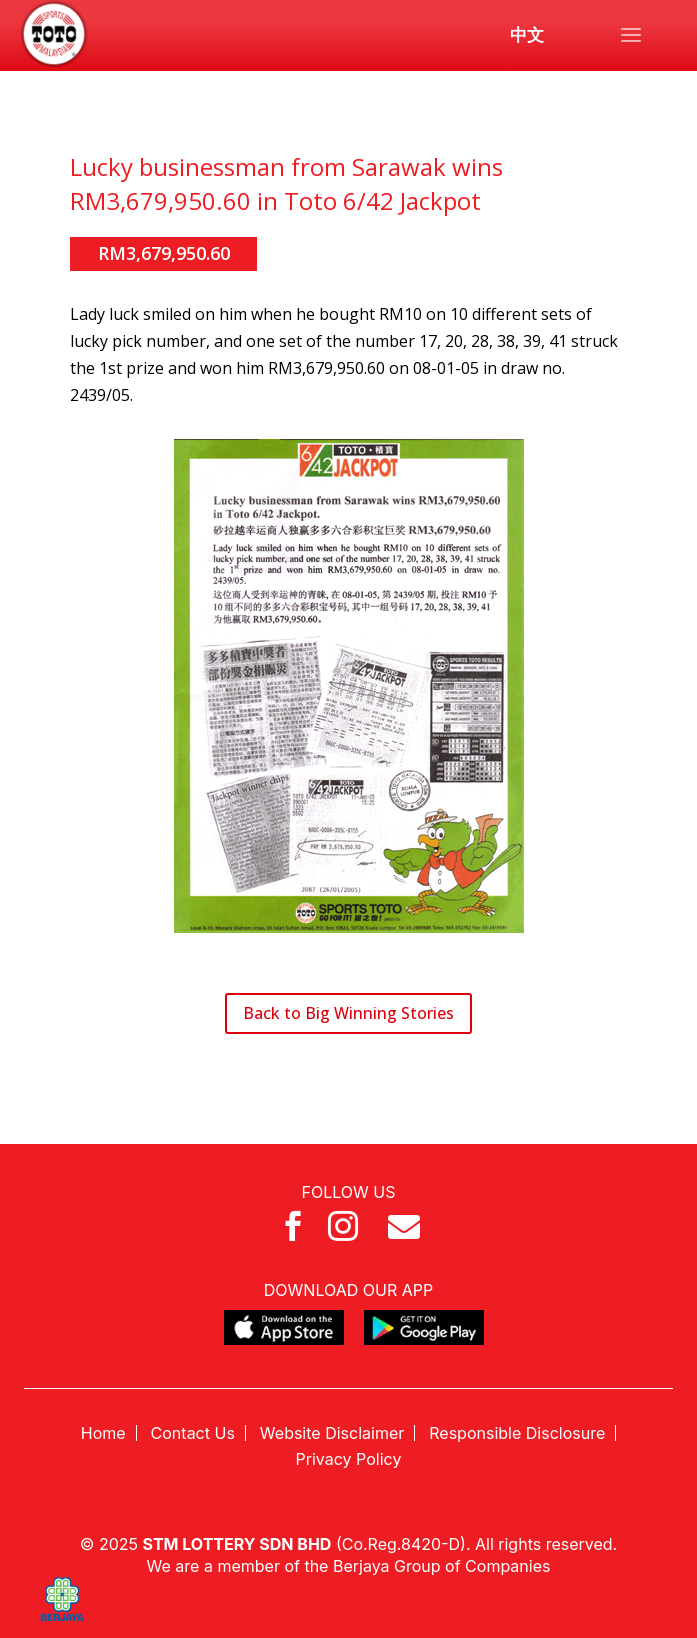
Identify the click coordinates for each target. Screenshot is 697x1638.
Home (103, 1433)
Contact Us (193, 1433)
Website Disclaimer (332, 1433)
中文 (527, 35)
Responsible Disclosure (517, 1433)
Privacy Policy (349, 1459)
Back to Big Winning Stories (348, 1013)
